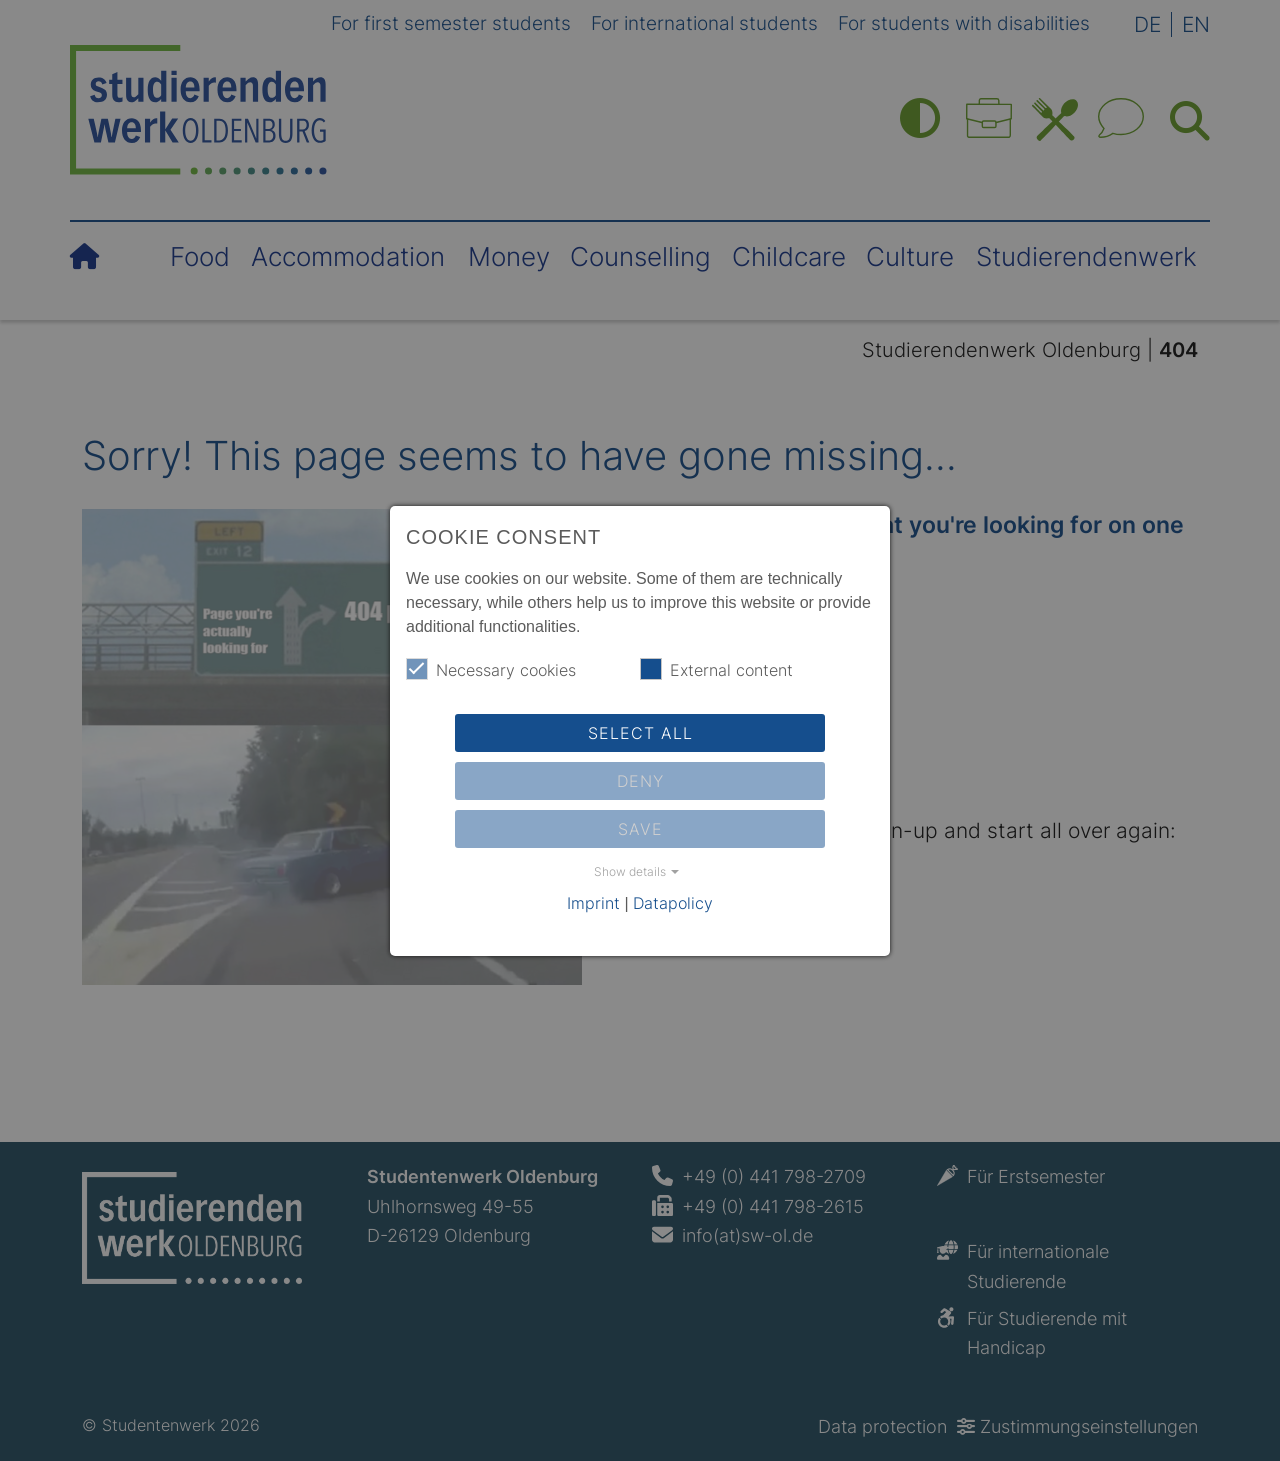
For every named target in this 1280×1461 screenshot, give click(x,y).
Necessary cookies (491, 669)
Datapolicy (673, 903)
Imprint (593, 903)
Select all (640, 733)
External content (716, 669)
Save (640, 829)
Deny (640, 781)
